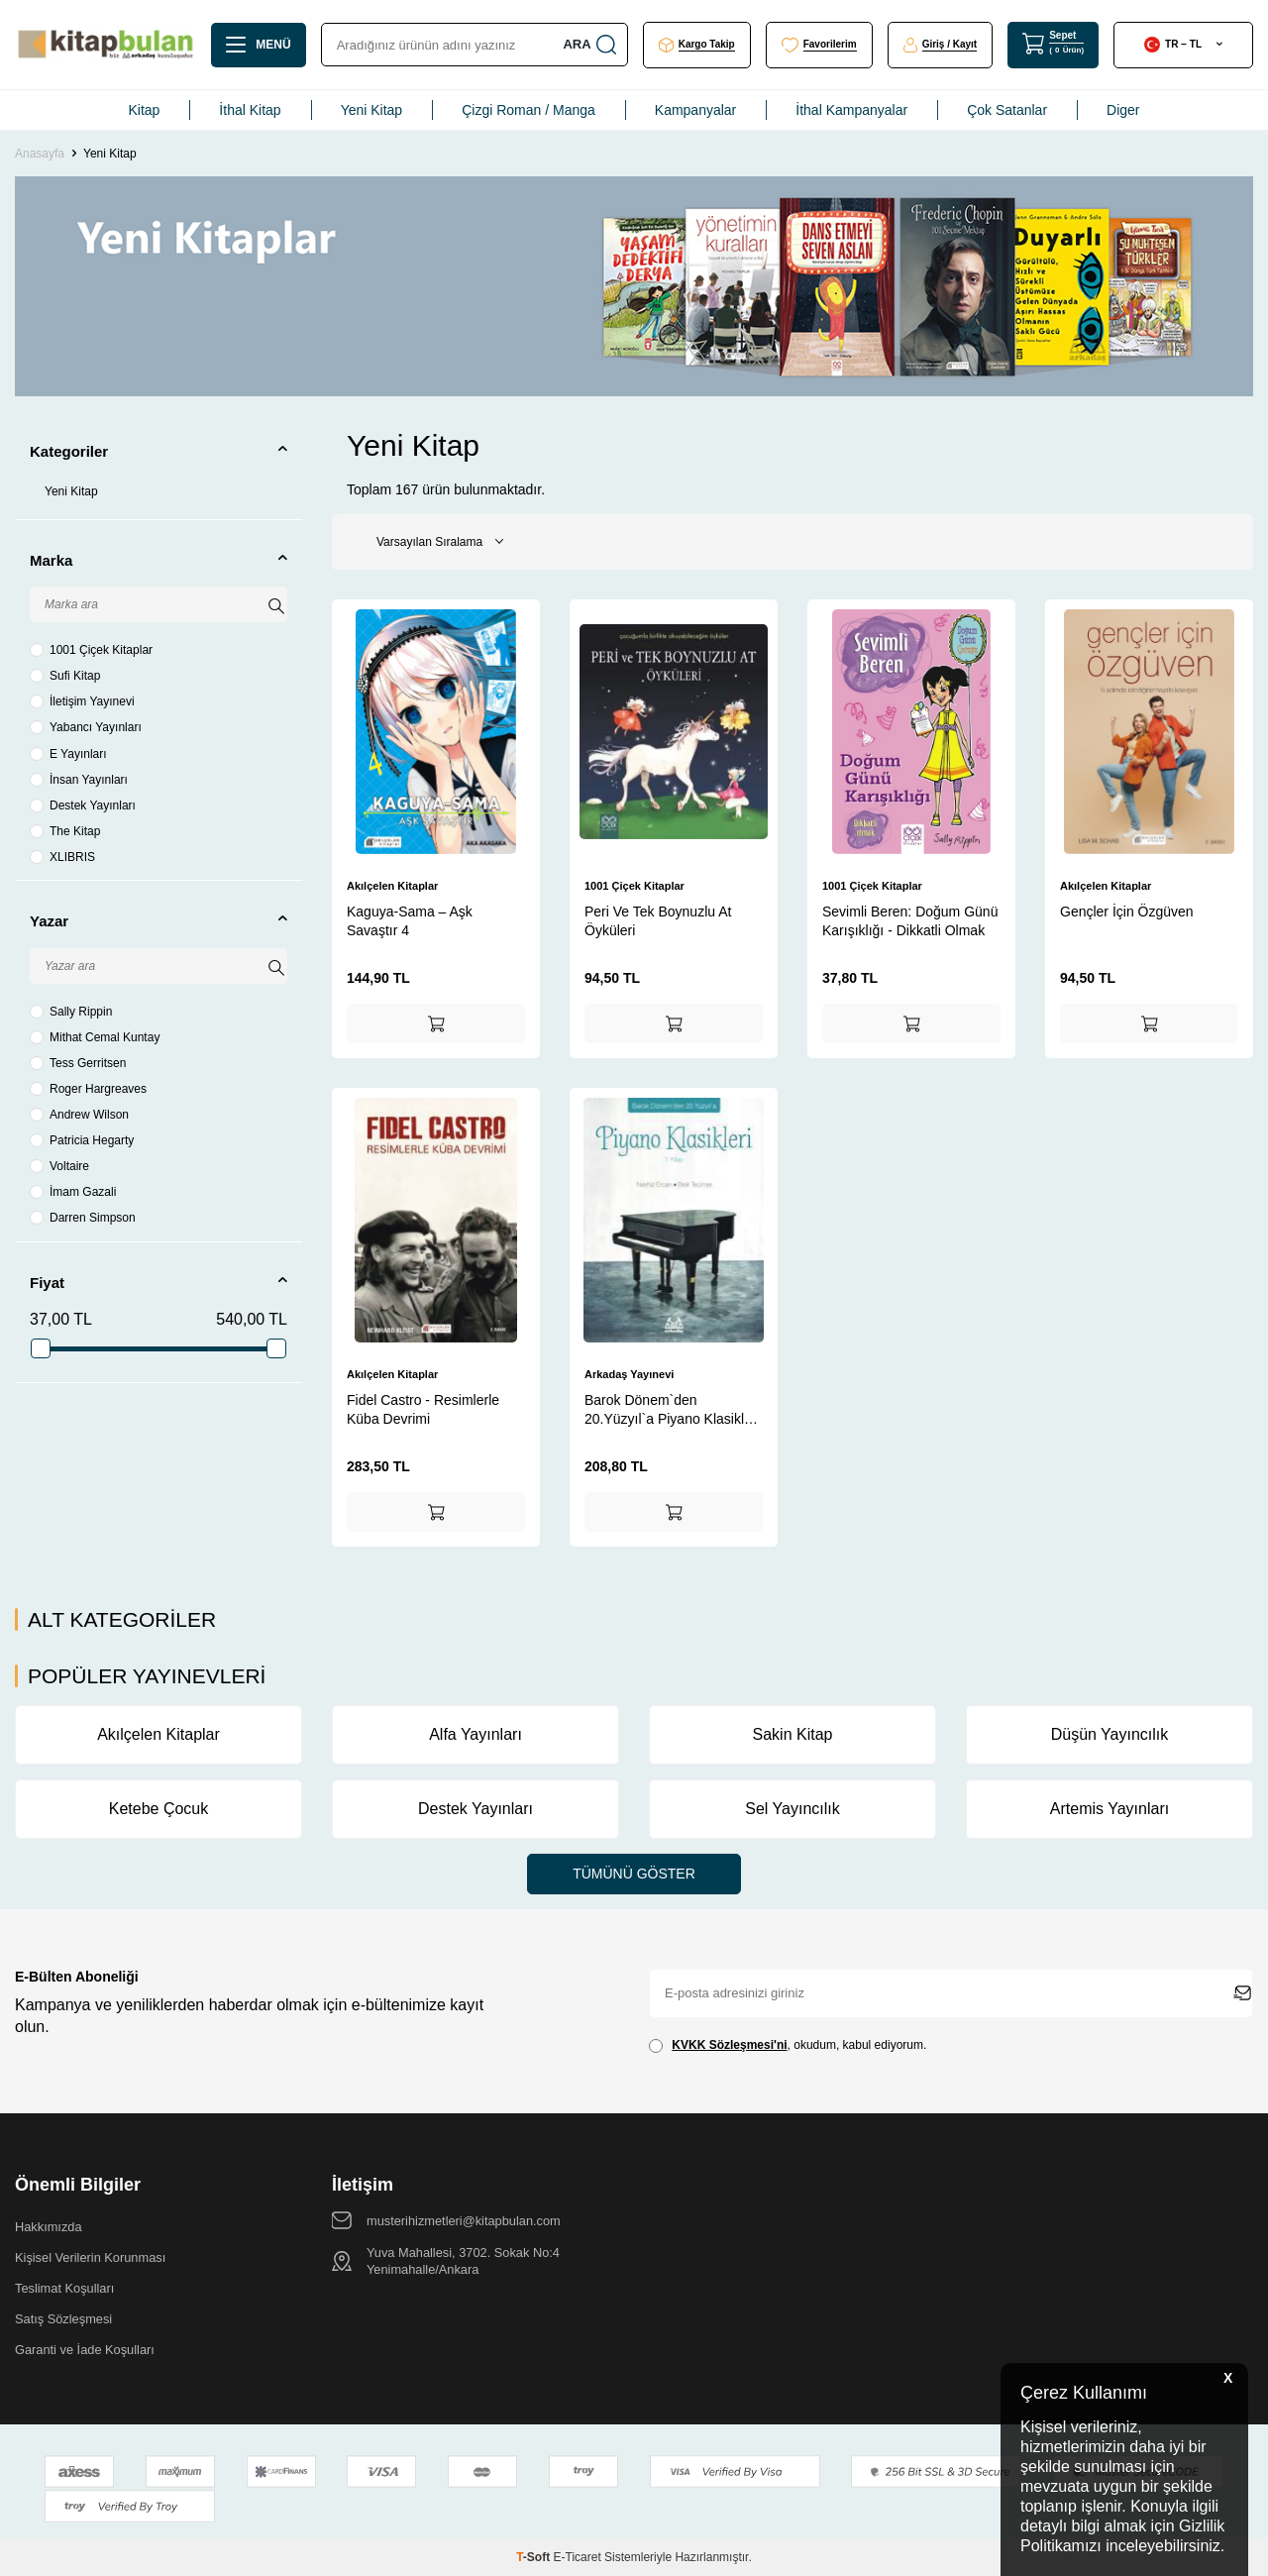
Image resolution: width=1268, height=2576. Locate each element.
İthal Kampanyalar (851, 110)
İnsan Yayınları (79, 780)
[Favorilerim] (819, 45)
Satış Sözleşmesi (63, 2318)
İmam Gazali (73, 1192)
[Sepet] (1053, 44)
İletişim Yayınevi (82, 701)
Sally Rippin (71, 1012)
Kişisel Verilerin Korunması (90, 2257)
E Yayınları (68, 754)
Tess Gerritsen (78, 1063)
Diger (1123, 110)
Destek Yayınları (83, 805)
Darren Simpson (83, 1218)
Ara (588, 44)
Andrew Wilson (79, 1115)
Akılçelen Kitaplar (392, 886)
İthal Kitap (249, 110)
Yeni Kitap (372, 110)
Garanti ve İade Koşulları (85, 2349)
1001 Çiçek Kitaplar (91, 650)
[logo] (105, 44)
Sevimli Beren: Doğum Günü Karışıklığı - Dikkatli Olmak (910, 920)
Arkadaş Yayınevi (629, 1374)
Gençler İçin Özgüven (1127, 911)
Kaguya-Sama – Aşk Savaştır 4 (410, 920)
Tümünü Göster (634, 1873)
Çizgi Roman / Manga (528, 110)
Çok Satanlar (1007, 110)
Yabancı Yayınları (86, 727)
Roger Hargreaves (88, 1089)
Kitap (143, 110)
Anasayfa (39, 154)
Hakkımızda (48, 2226)
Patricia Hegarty (82, 1140)
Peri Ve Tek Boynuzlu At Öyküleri (657, 920)
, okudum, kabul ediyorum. (787, 2045)
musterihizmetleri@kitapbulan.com (464, 2220)
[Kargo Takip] (697, 45)
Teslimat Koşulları (64, 2288)
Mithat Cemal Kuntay (94, 1037)
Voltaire (59, 1166)
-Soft (534, 2557)
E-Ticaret (577, 2557)
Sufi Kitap (65, 676)
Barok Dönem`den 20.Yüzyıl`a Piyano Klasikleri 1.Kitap (672, 1409)
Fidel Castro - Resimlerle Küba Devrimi (423, 1409)
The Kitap (65, 831)
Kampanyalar (696, 110)
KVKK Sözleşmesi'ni (729, 2045)
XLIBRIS (62, 857)
